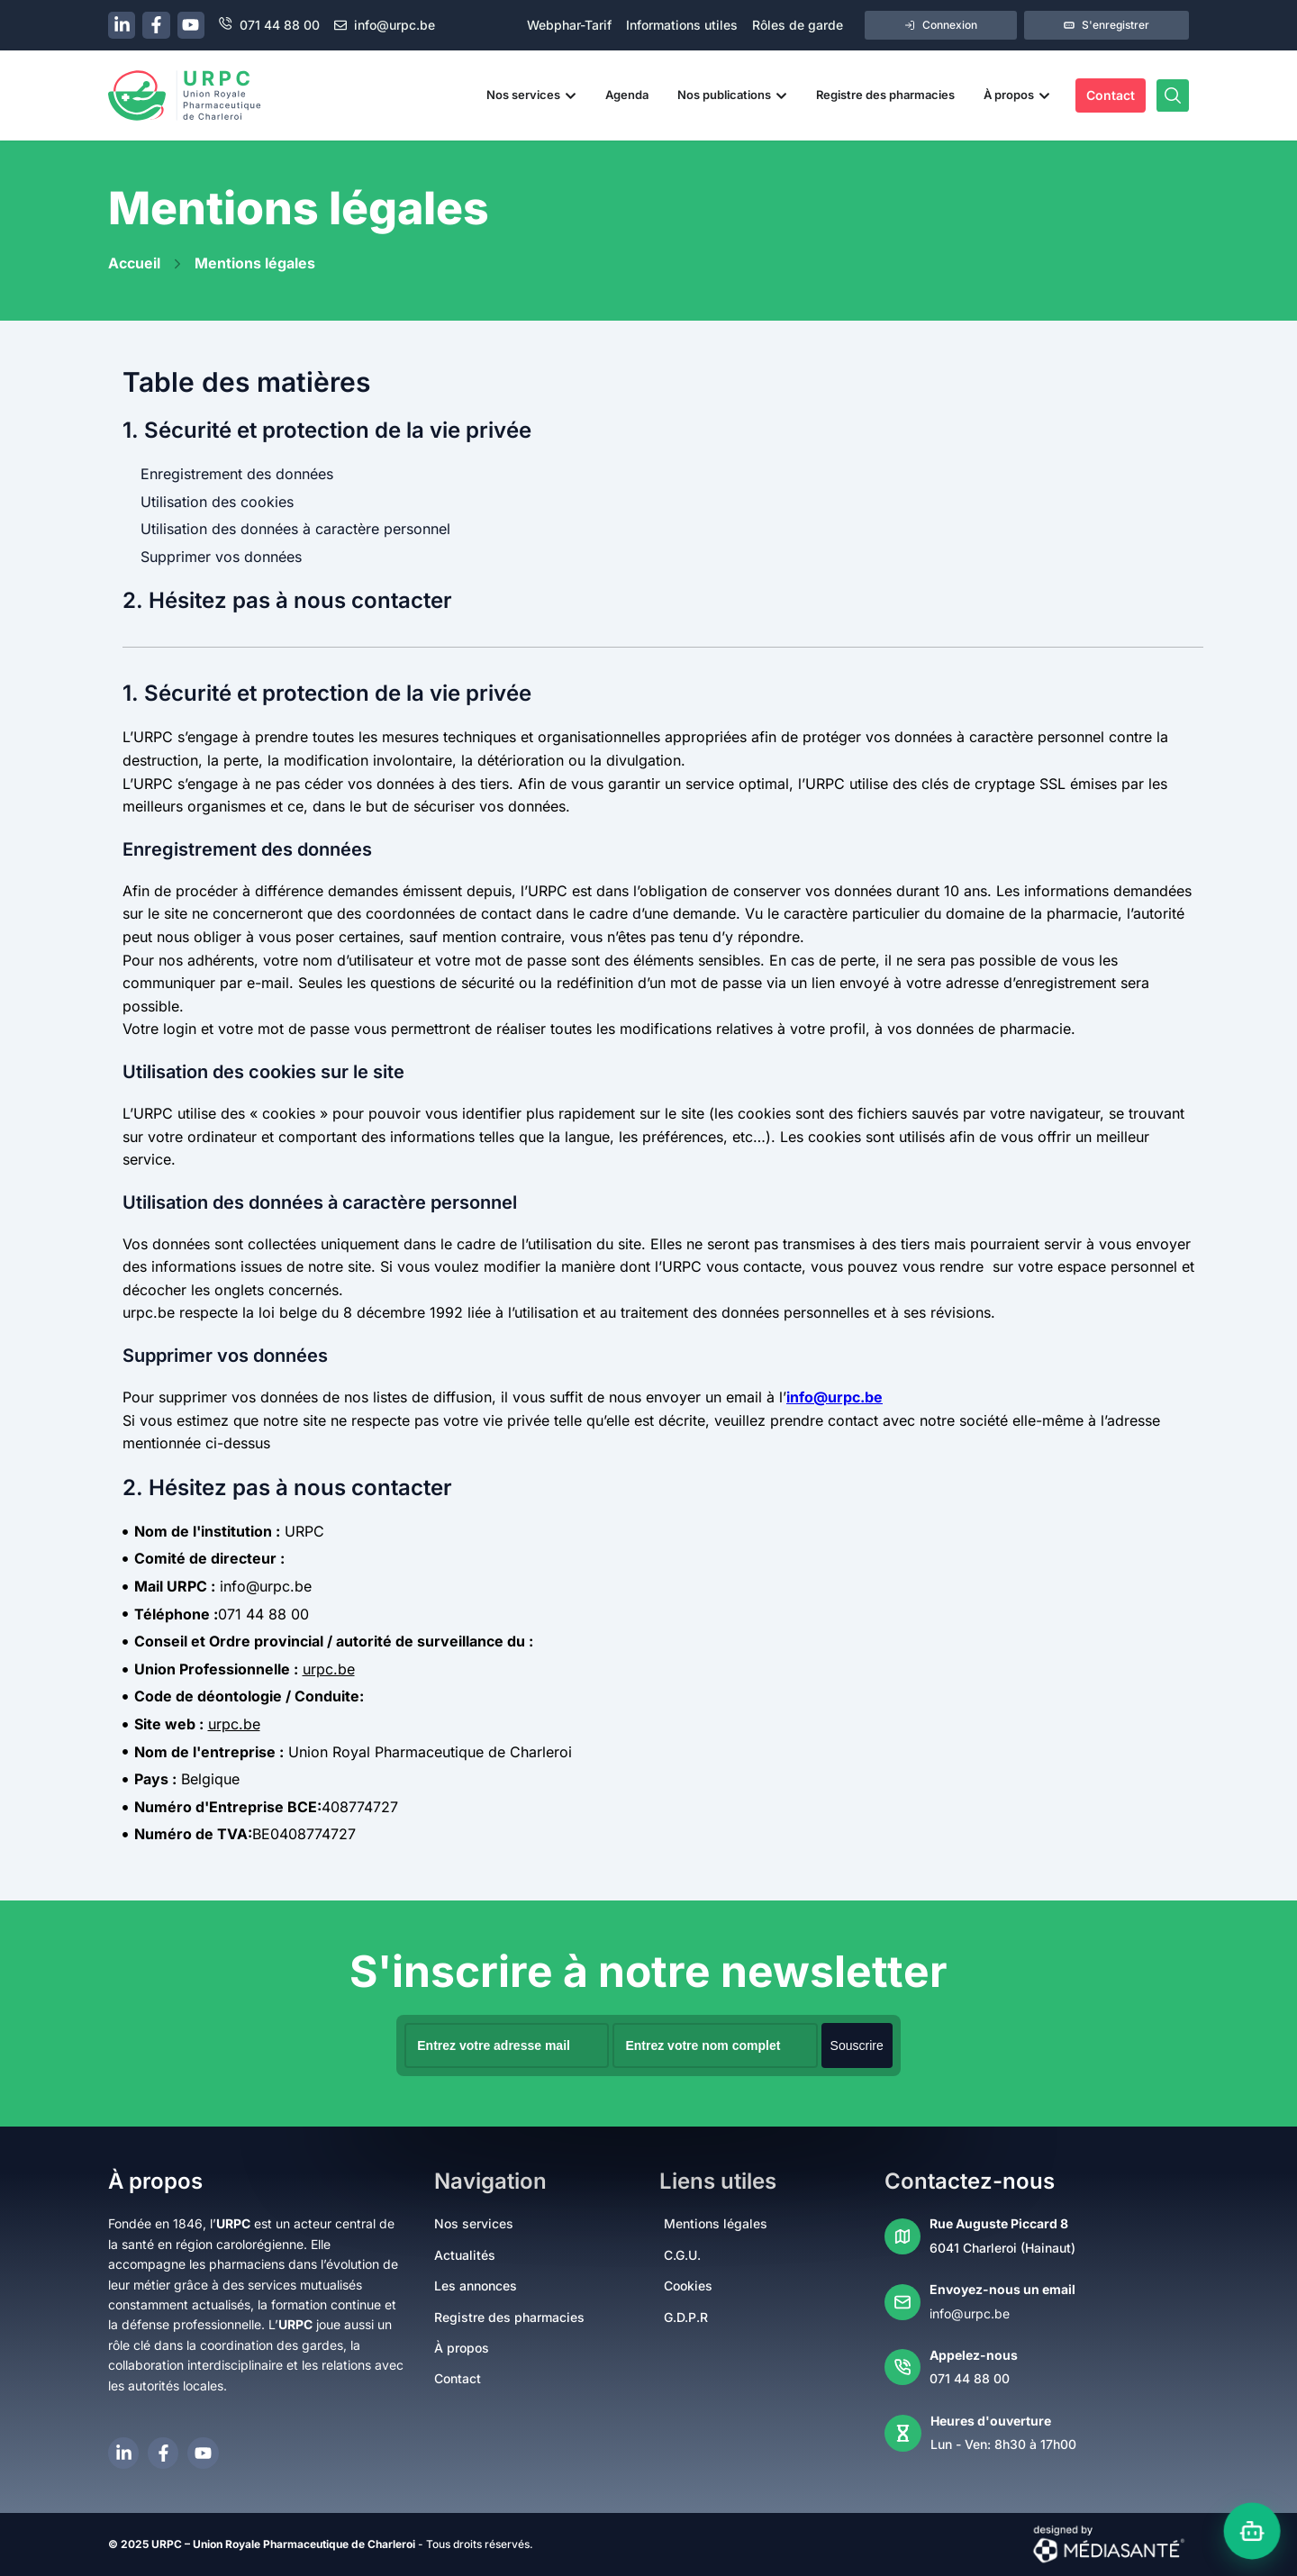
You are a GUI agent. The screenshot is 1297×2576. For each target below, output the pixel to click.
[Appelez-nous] (902, 2367)
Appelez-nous (974, 2355)
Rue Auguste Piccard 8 (999, 2223)
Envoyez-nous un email (1002, 2289)
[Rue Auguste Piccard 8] (902, 2236)
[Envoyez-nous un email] (902, 2302)
